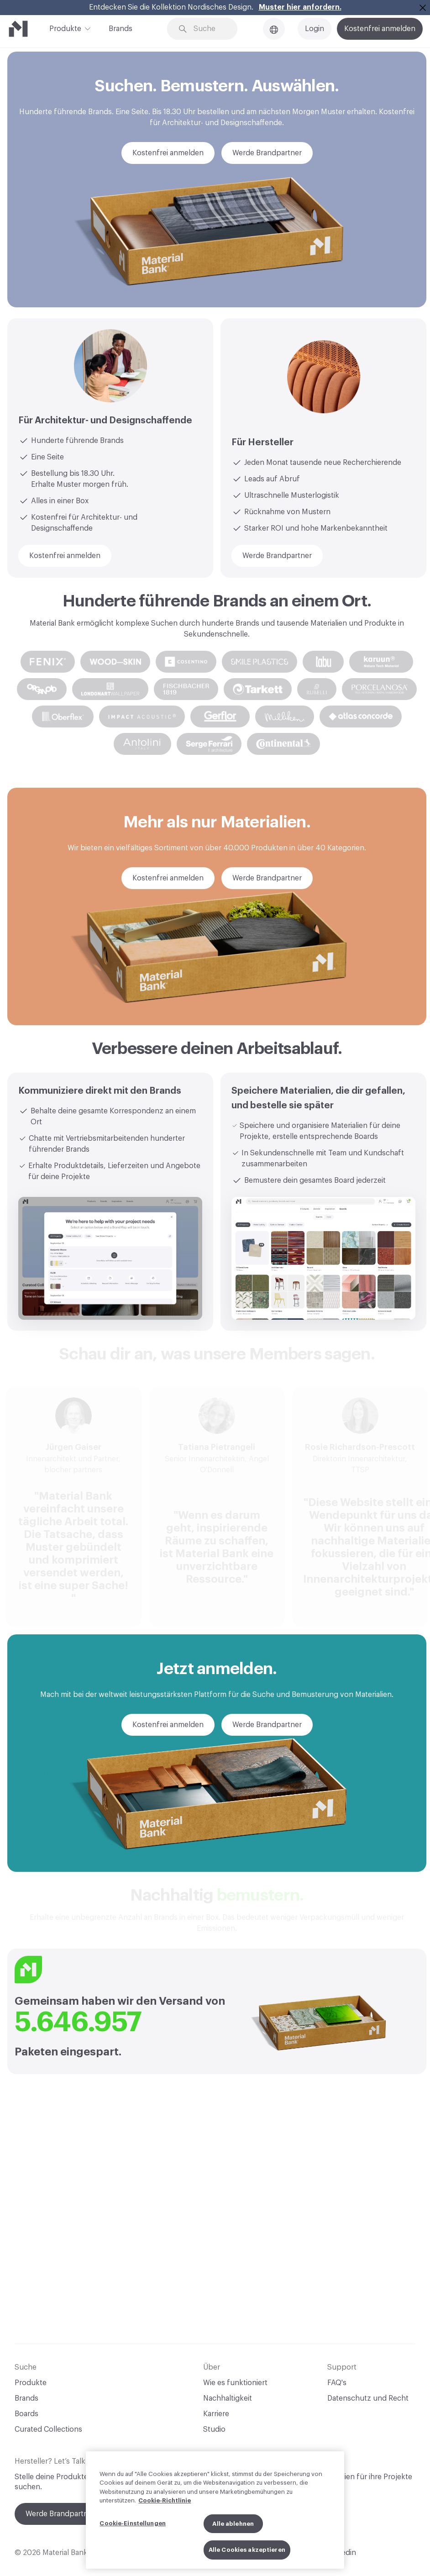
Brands (120, 28)
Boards (26, 2414)
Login (314, 28)
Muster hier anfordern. (300, 7)
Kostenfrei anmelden (379, 28)
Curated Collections (48, 2429)
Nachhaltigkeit (227, 2398)
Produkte (65, 27)
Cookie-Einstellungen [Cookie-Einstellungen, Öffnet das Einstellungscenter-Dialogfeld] (133, 2523)
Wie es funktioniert (235, 2382)
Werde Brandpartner (60, 2514)
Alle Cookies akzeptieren (247, 2550)
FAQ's (336, 2382)
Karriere (216, 2414)
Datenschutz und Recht (368, 2398)
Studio (214, 2429)
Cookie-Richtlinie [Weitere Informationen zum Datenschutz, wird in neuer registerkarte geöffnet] (164, 2501)
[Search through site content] (209, 29)
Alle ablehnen (233, 2524)
